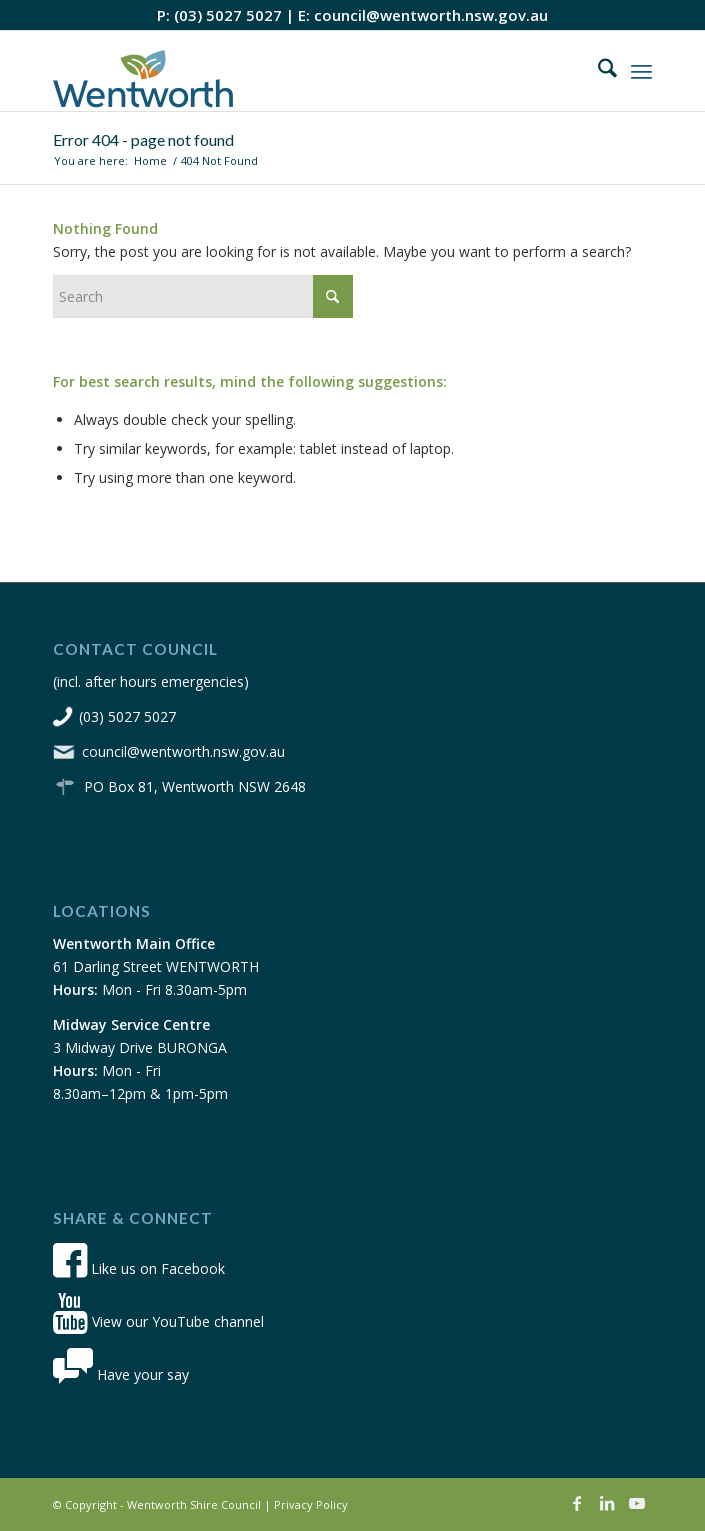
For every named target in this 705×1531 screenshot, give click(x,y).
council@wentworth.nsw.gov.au (431, 15)
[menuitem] (597, 71)
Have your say (121, 1374)
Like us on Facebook (139, 1268)
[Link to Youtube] (637, 1503)
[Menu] (641, 71)
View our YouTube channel (158, 1321)
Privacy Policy (311, 1504)
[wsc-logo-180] (292, 71)
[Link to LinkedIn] (607, 1503)
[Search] (597, 71)
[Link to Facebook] (577, 1503)
